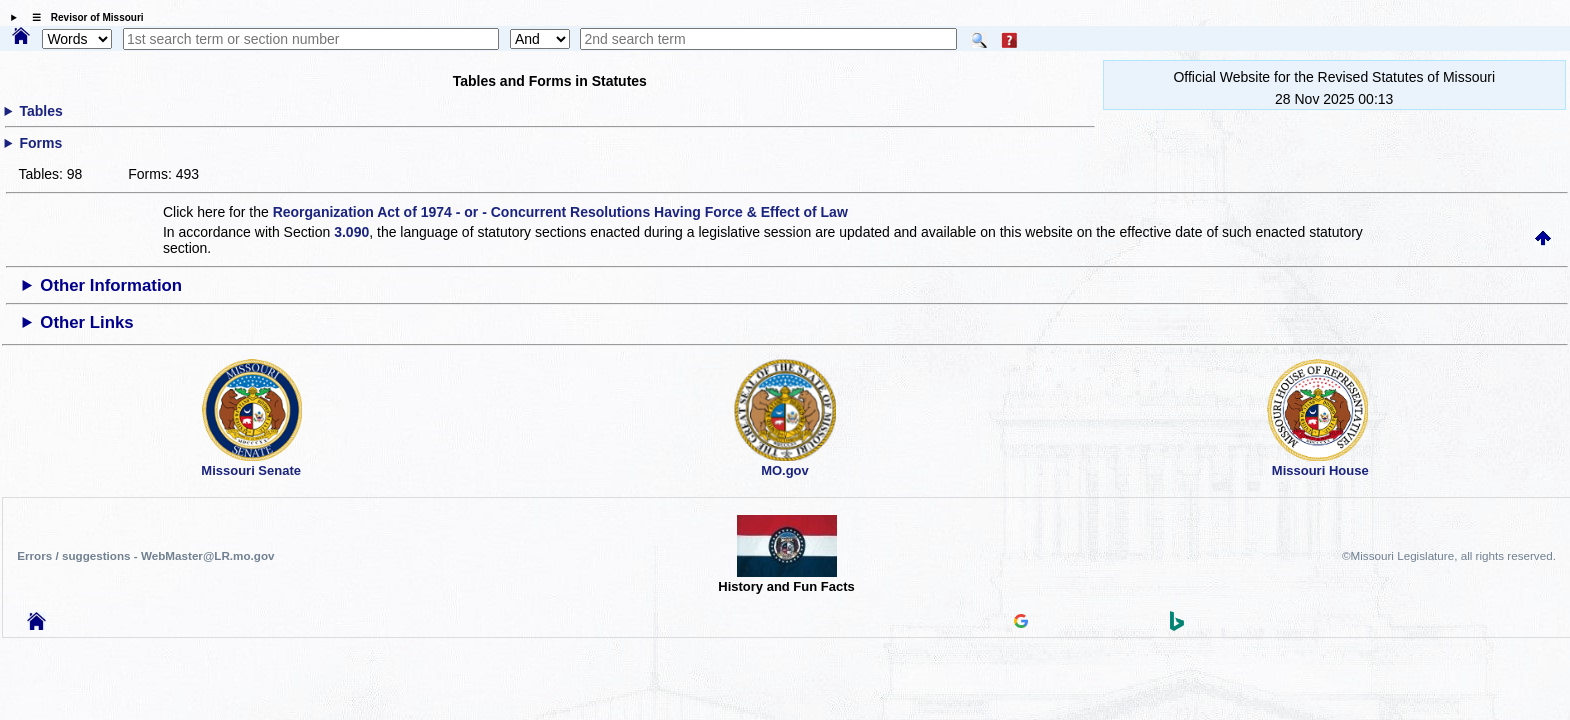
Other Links (86, 322)
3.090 (351, 232)
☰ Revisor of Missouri (83, 17)
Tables (40, 111)
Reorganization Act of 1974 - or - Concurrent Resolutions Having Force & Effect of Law (560, 212)
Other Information (111, 285)
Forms (40, 143)
